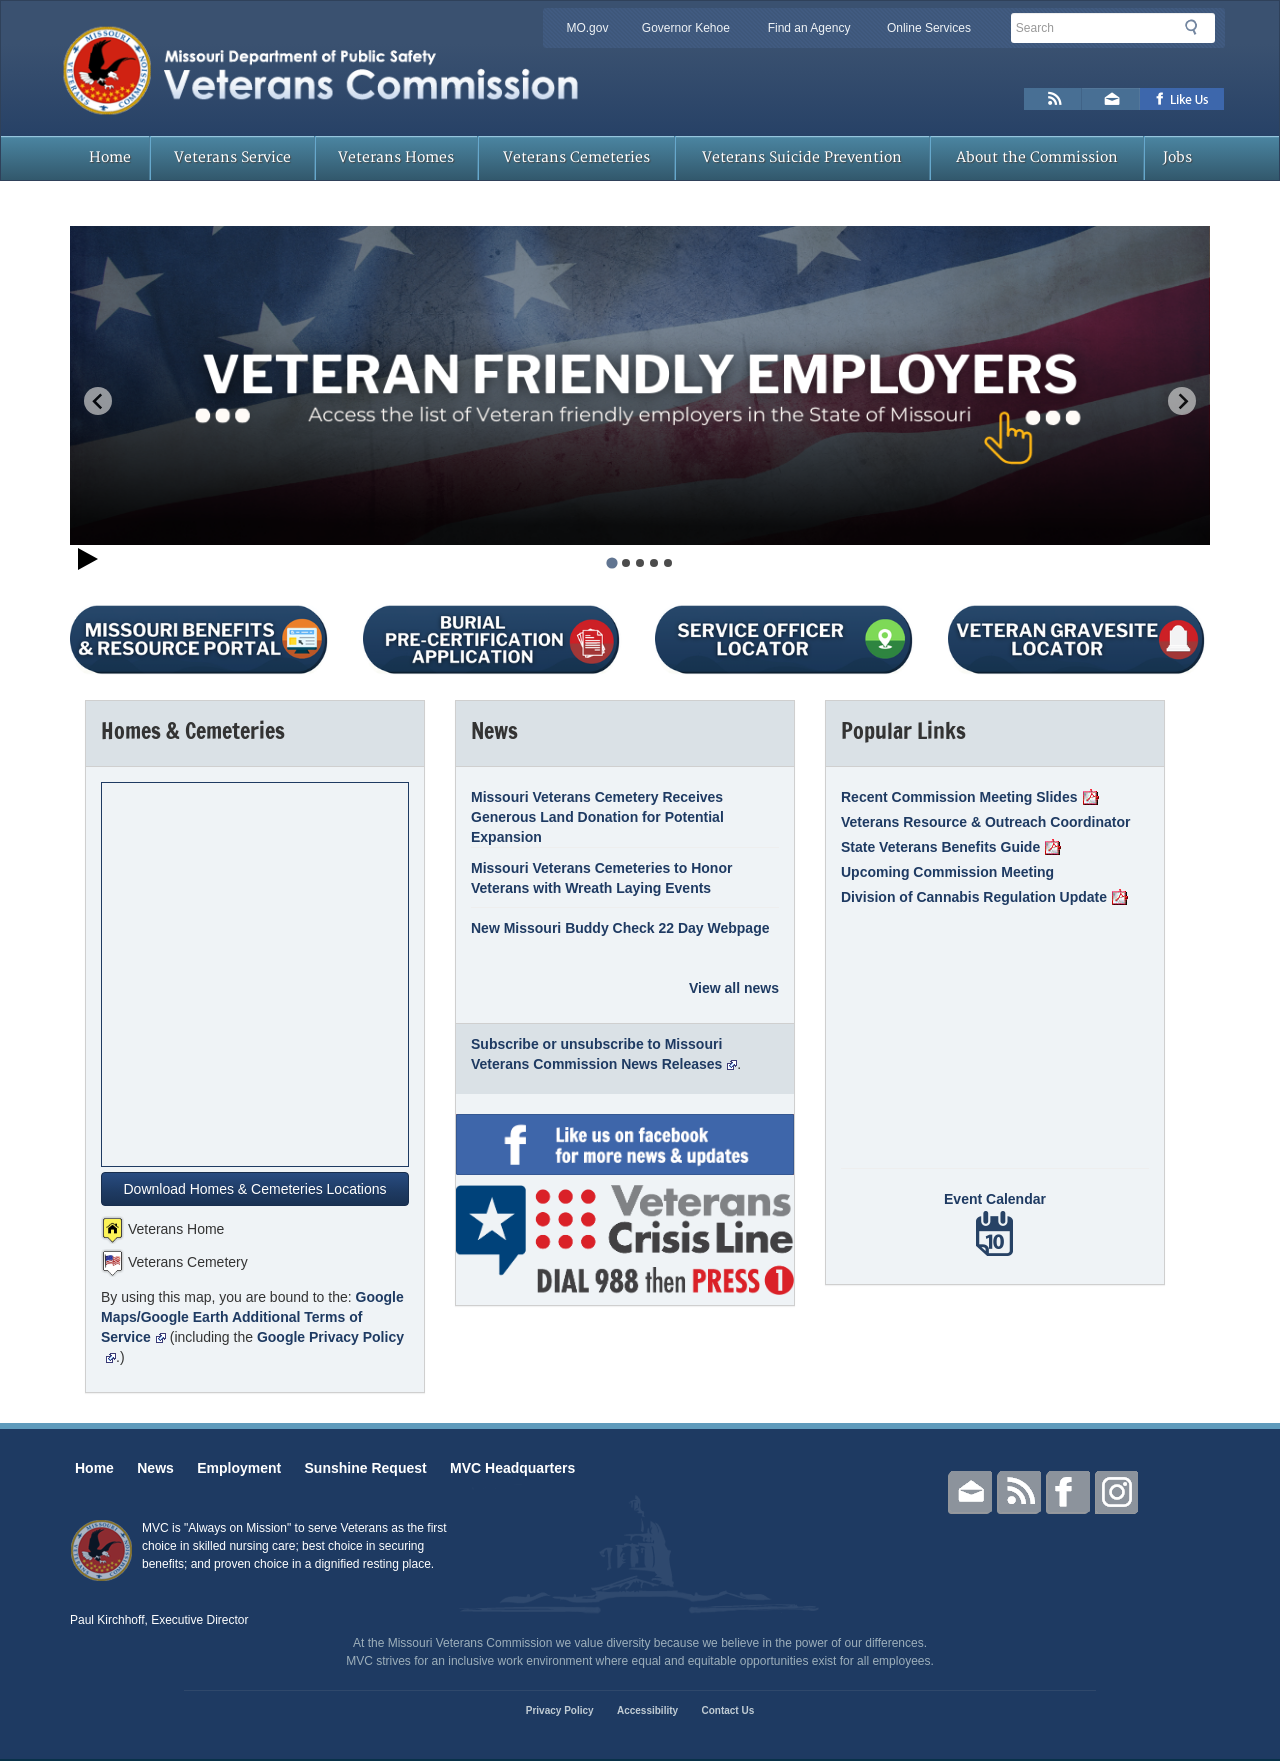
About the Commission (1037, 157)
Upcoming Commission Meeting (947, 872)
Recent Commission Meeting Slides (970, 797)
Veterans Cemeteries (576, 157)
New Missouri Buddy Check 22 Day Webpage (620, 928)
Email (970, 1492)
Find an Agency (809, 28)
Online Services (929, 28)
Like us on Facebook (1182, 99)
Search (1197, 27)
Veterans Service (232, 157)
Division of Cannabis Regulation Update (984, 897)
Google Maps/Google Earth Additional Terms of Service (252, 1317)
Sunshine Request (366, 1468)
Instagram (1117, 1492)
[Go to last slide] (98, 401)
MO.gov (587, 28)
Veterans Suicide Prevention (802, 157)
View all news (734, 988)
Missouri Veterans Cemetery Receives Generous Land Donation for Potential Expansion (597, 817)
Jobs (1177, 157)
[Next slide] (1182, 401)
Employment (239, 1468)
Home (110, 157)
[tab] (611, 562)
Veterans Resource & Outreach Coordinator (985, 822)
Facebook (1068, 1492)
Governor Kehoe (686, 28)
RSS (1019, 1492)
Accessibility (647, 1710)
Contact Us (727, 1710)
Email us (1111, 99)
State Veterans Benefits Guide (951, 847)
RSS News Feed (1053, 99)
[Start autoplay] (88, 561)
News (155, 1468)
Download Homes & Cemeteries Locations (254, 1189)
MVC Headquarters (512, 1468)
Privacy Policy (560, 1710)
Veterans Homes (396, 157)
